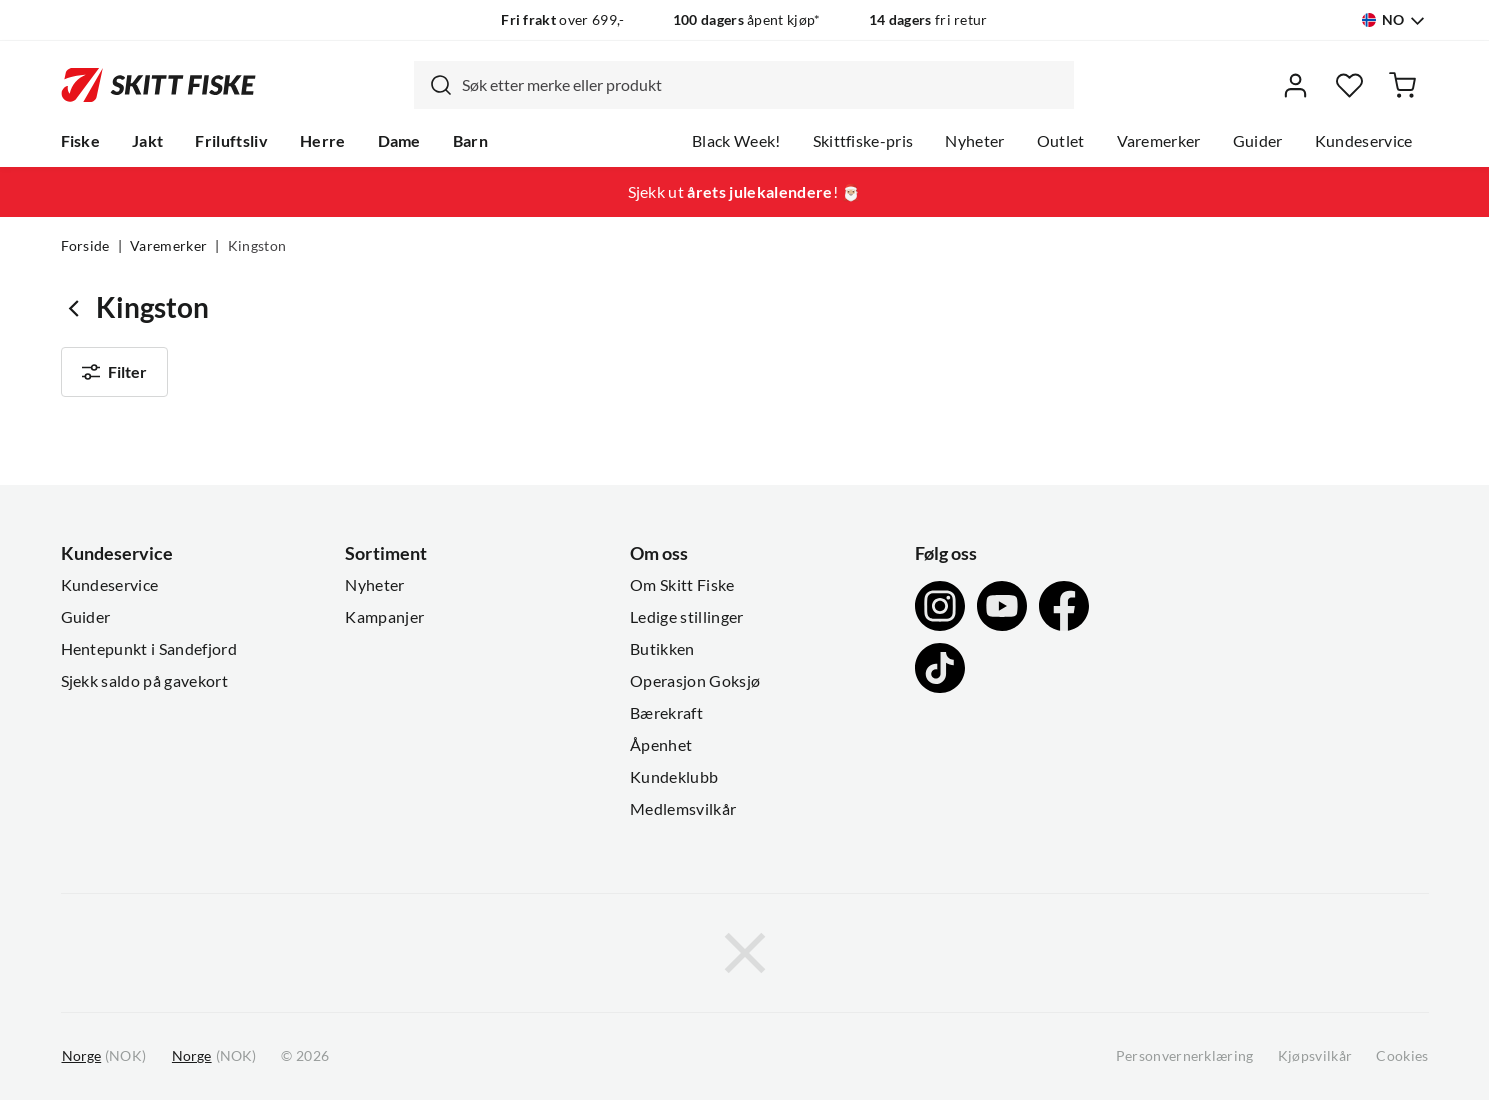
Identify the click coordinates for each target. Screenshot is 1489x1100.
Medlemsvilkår (683, 809)
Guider (1258, 141)
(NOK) (104, 1056)
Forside (85, 246)
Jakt (147, 141)
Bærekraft (666, 713)
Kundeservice (1364, 141)
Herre (323, 141)
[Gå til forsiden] (158, 85)
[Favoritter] (1349, 85)
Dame (399, 141)
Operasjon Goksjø (695, 681)
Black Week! (736, 141)
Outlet (1061, 141)
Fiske (81, 141)
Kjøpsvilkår (1315, 1056)
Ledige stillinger (686, 617)
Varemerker (1159, 141)
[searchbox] (763, 85)
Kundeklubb (674, 777)
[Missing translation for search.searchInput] (433, 85)
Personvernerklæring (1185, 1056)
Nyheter (974, 141)
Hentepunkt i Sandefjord (149, 649)
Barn (470, 141)
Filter (115, 372)
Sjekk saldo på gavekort (144, 681)
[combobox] (744, 85)
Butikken (662, 649)
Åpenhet (661, 745)
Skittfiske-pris (863, 141)
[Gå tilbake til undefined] (78, 307)
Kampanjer (384, 617)
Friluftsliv (231, 141)
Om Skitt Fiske (682, 585)
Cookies (1402, 1056)
